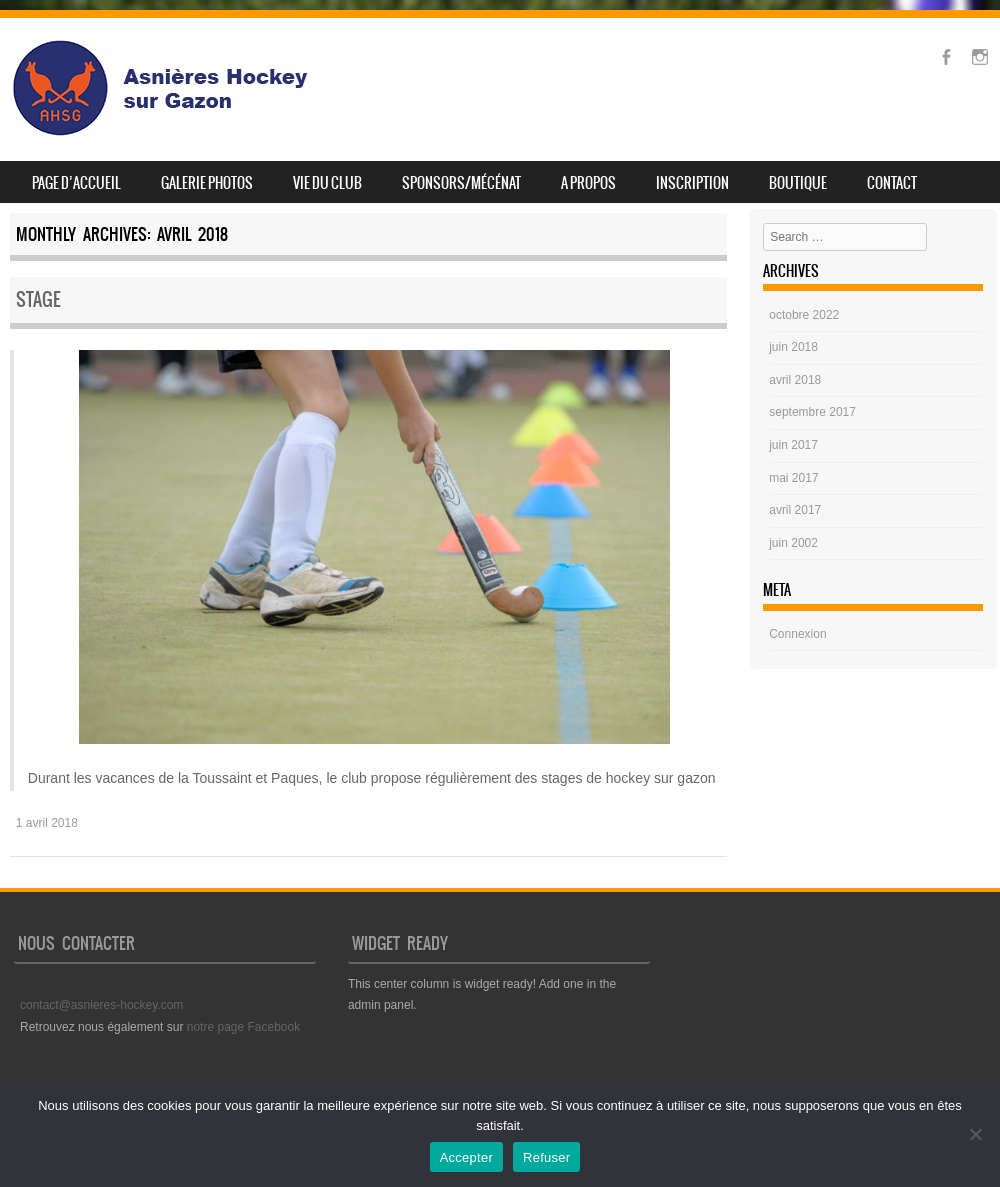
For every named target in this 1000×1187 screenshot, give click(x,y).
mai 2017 (793, 478)
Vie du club (327, 183)
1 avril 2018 (47, 823)
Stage (38, 299)
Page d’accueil (76, 183)
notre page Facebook (243, 1027)
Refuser (546, 1157)
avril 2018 (795, 380)
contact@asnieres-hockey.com (101, 1005)
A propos (588, 183)
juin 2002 (793, 543)
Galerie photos (207, 183)
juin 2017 (793, 445)
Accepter (466, 1157)
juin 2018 (793, 347)
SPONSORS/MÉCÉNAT (461, 183)
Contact (892, 183)
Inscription (692, 183)
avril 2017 (795, 510)
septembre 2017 (812, 412)
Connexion (797, 634)
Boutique (798, 183)
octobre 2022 (804, 315)
